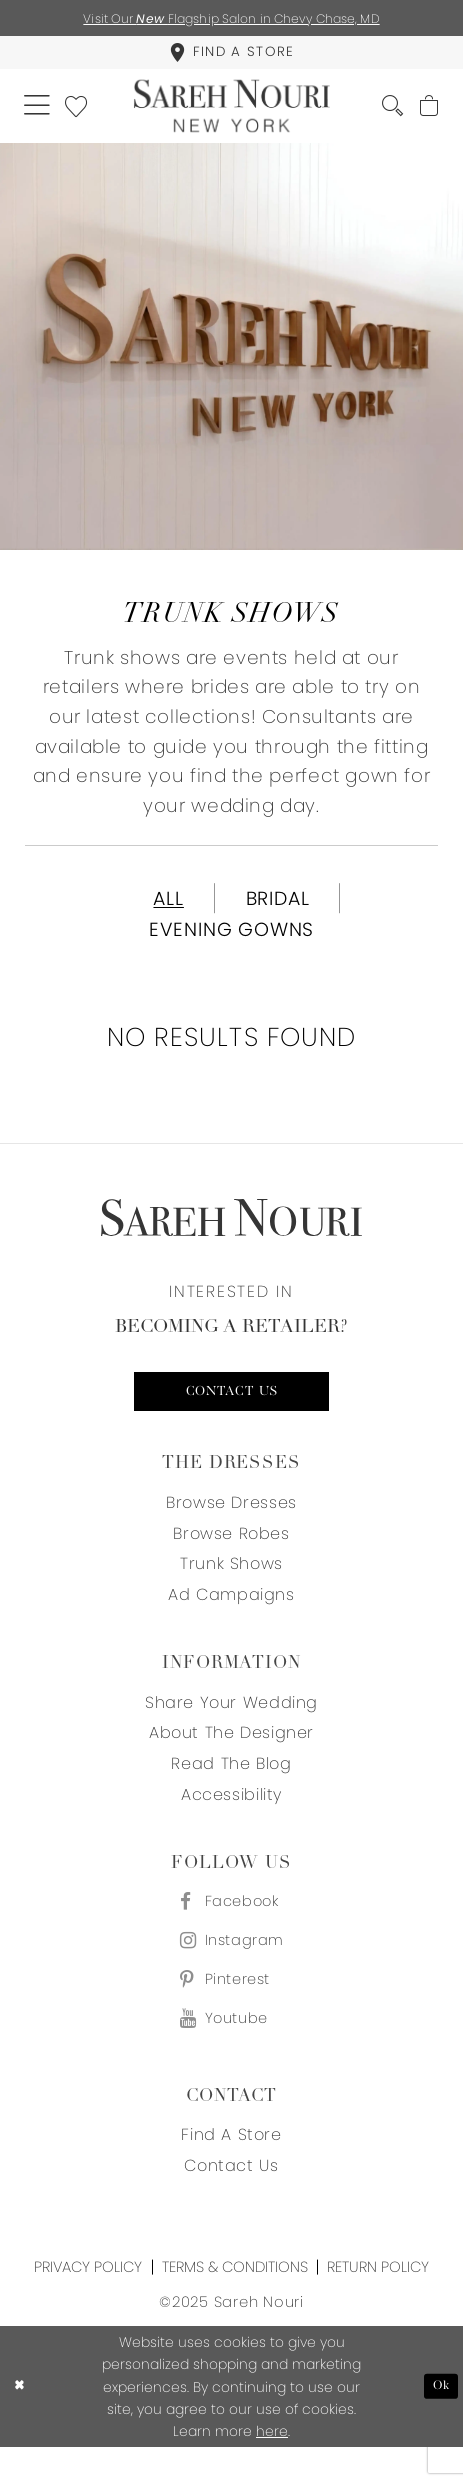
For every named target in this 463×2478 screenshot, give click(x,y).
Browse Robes (231, 1552)
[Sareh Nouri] (231, 113)
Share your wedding (231, 1721)
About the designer (231, 1752)
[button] (38, 113)
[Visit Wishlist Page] (82, 113)
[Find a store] (231, 56)
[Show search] (386, 114)
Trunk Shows (231, 1583)
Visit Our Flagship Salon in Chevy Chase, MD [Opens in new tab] (232, 18)
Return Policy (378, 2297)
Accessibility (231, 1814)
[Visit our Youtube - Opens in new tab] (231, 2048)
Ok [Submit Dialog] (439, 2417)
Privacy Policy (88, 2297)
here (272, 2462)
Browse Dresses (231, 1521)
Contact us (232, 1409)
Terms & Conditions (235, 2297)
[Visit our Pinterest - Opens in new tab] (231, 2006)
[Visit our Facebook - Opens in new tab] (231, 1922)
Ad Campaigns (231, 1614)
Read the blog (231, 1783)
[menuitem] (231, 56)
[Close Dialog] (21, 2417)
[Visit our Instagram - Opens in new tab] (231, 1964)
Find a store (231, 2165)
